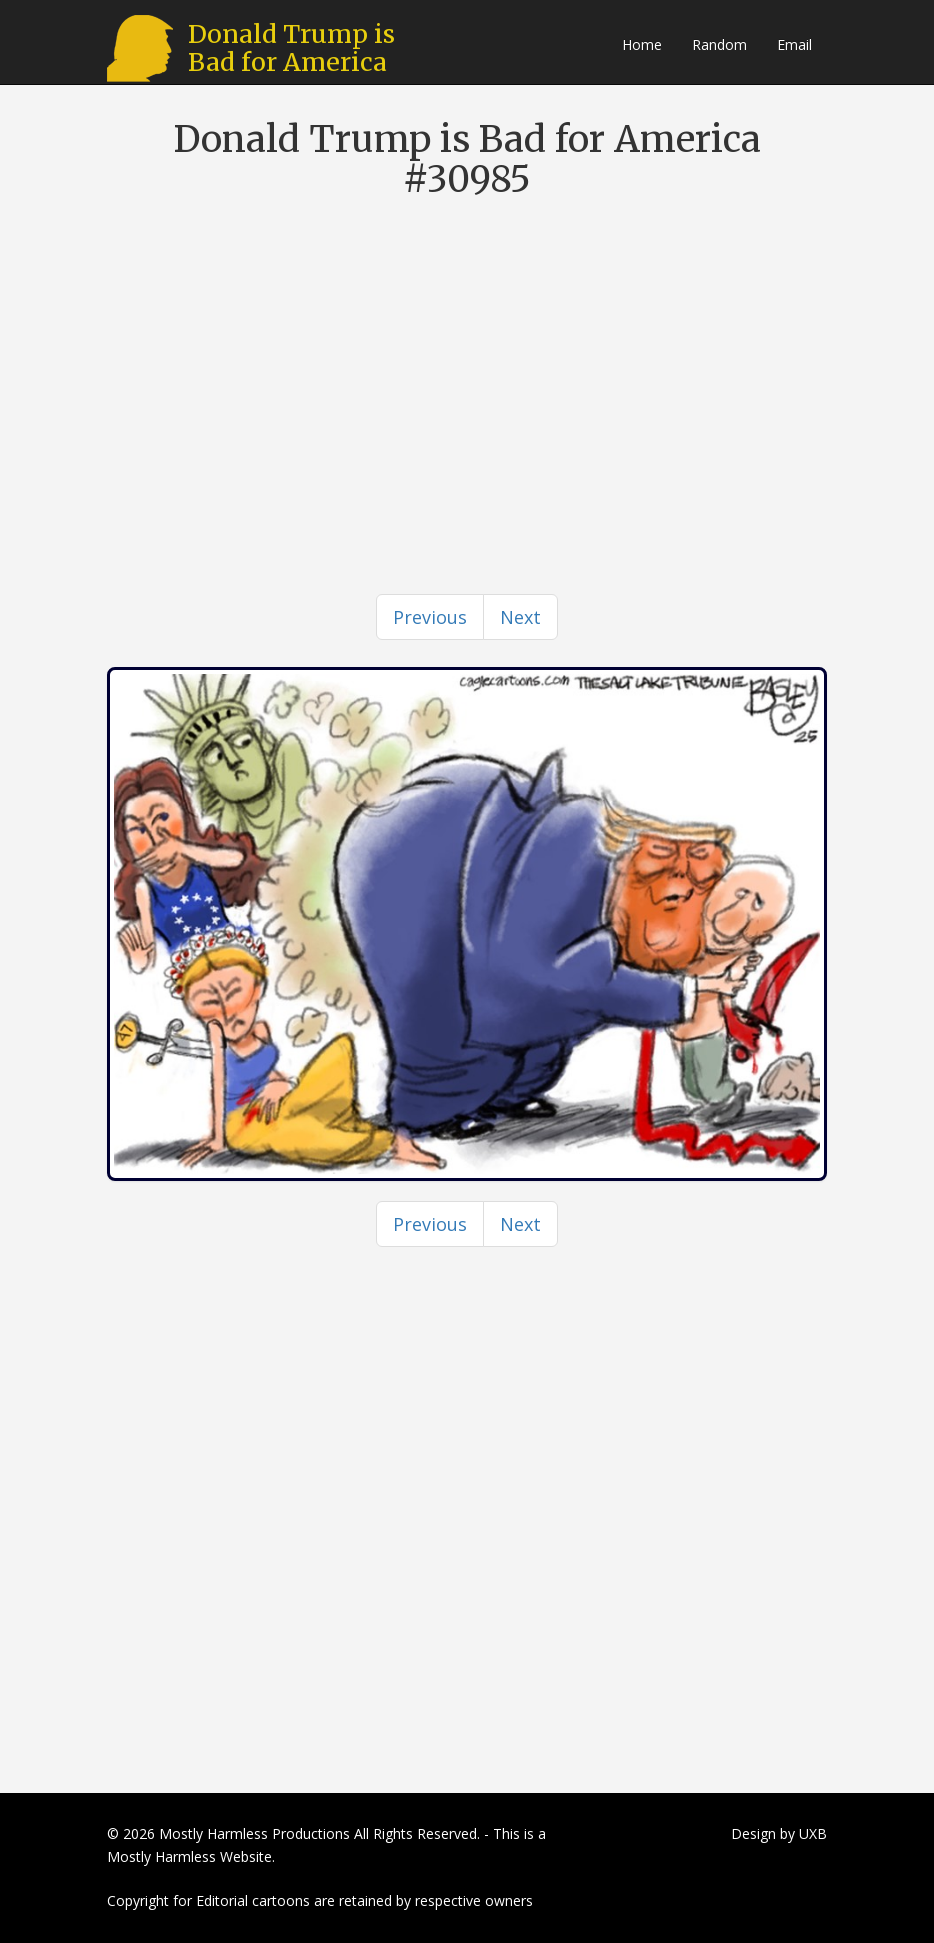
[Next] (520, 617)
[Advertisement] (467, 359)
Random (719, 44)
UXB (813, 1833)
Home (642, 44)
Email (794, 44)
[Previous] (430, 617)
